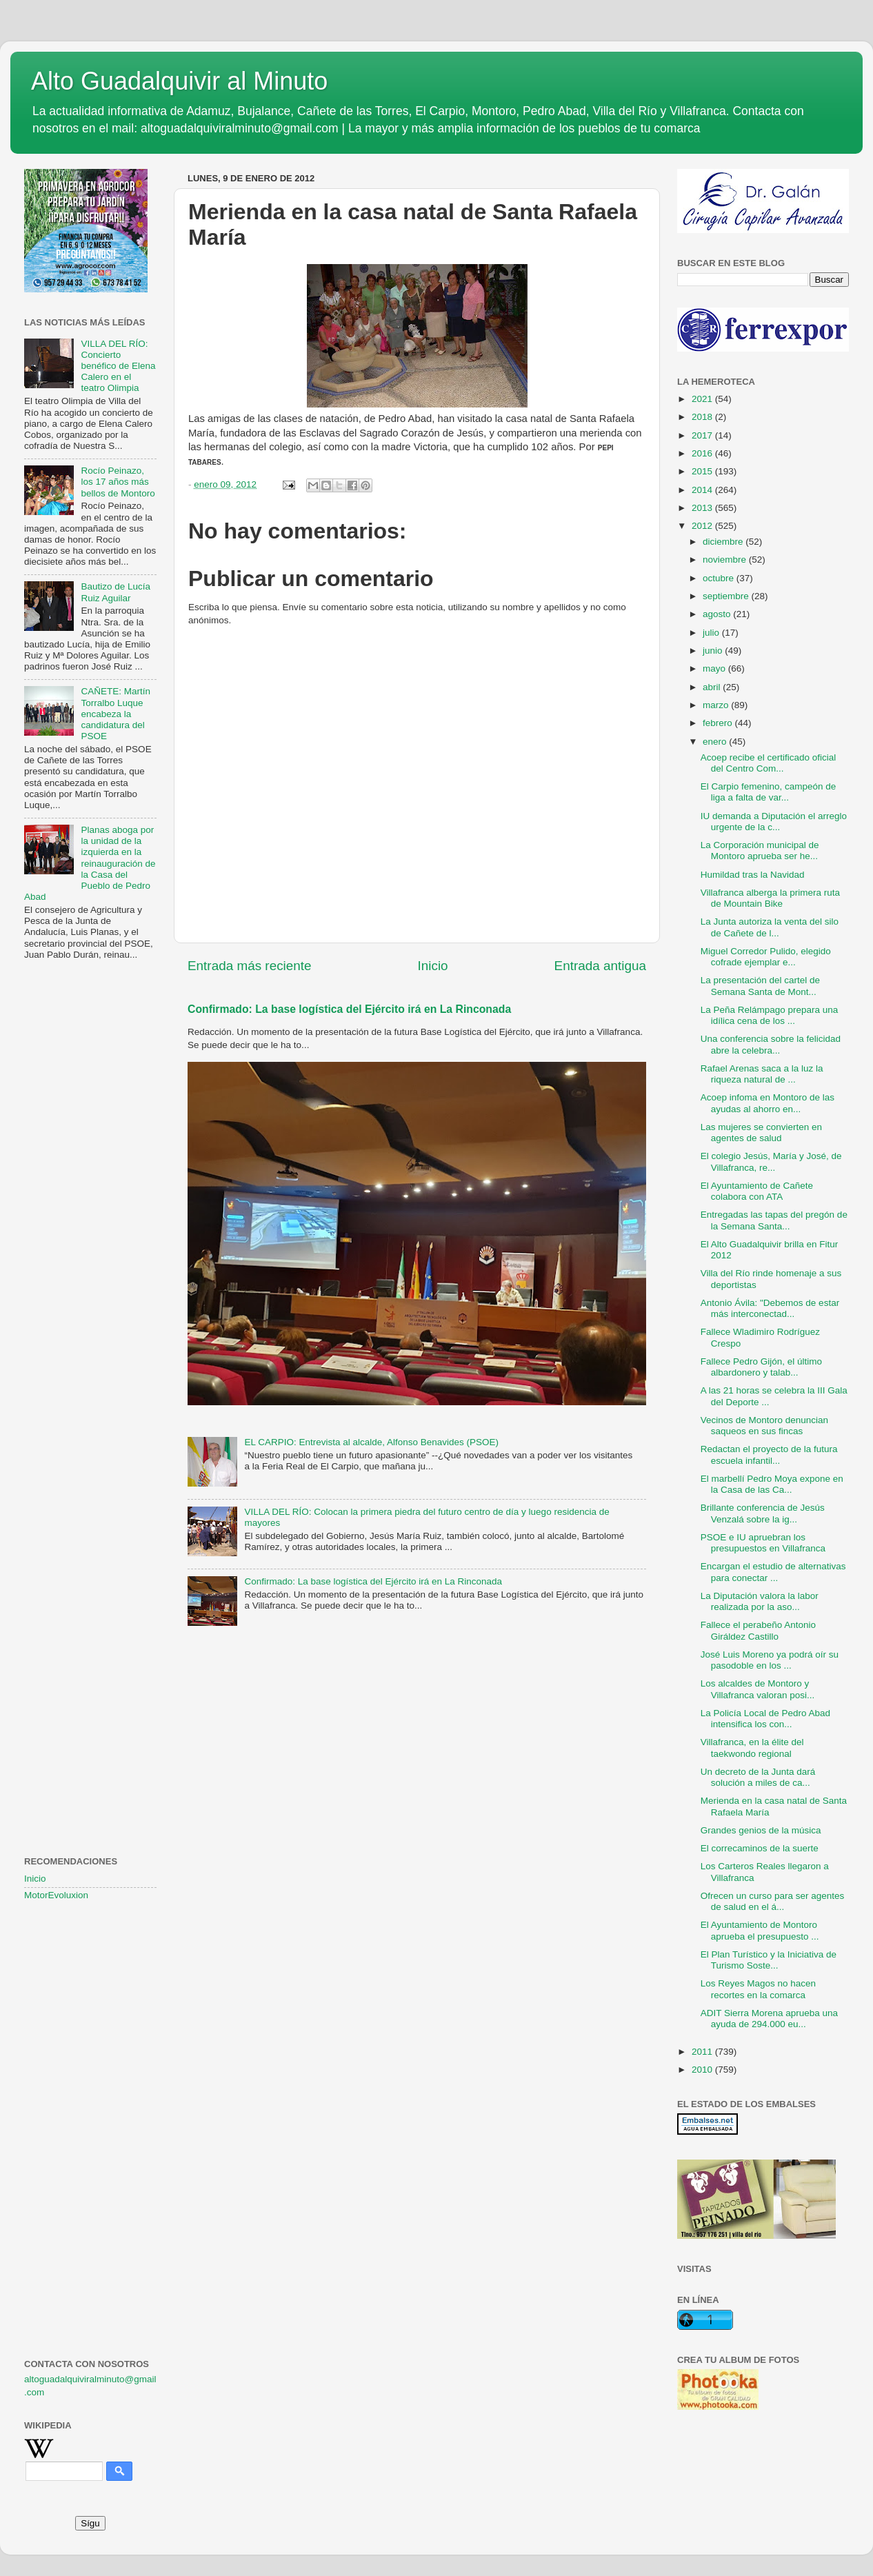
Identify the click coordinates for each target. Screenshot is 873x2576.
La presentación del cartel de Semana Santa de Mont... (760, 985)
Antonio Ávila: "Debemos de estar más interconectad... (770, 1308)
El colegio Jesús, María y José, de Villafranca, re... (771, 1161)
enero (716, 741)
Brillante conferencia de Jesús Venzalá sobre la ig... (763, 1513)
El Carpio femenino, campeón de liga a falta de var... (768, 792)
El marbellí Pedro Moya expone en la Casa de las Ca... (772, 1484)
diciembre (724, 541)
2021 (703, 399)
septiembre (727, 596)
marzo (717, 705)
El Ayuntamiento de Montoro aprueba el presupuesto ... (760, 1930)
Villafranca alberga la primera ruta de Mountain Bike (770, 898)
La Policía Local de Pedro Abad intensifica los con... (765, 1718)
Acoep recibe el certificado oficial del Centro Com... (768, 763)
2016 (703, 453)
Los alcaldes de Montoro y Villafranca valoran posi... (758, 1689)
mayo (715, 668)
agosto (718, 614)
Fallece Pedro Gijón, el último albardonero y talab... (761, 1367)
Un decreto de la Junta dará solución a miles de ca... (758, 1777)
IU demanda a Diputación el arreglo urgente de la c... (774, 821)
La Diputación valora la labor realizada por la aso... (760, 1601)
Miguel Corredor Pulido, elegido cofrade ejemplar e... (766, 956)
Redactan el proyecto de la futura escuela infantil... (769, 1454)
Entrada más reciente (250, 965)
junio (714, 650)
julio (712, 632)
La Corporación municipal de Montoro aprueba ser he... (760, 850)
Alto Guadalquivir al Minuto (179, 81)
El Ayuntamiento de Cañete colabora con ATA (757, 1191)
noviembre (726, 559)
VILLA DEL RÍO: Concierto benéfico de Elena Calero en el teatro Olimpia (118, 366)
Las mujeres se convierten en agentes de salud (761, 1132)
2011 (703, 2051)
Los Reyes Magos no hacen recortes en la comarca (758, 1989)
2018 (703, 417)
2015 (703, 471)
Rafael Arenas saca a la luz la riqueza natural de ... (762, 1074)
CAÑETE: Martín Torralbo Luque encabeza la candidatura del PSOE (115, 713)
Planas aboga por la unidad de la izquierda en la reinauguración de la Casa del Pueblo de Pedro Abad (89, 863)
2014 (703, 490)
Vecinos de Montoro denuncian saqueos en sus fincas (764, 1425)
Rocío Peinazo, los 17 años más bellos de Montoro (117, 481)
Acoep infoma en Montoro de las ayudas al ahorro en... (767, 1103)
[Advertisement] (90, 1194)
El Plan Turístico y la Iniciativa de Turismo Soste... (768, 1960)
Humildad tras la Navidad (753, 874)
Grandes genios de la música (761, 1830)
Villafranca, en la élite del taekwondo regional (752, 1747)
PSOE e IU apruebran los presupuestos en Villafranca (763, 1542)
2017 (703, 435)
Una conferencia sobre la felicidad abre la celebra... (771, 1044)
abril (713, 687)
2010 (703, 2069)
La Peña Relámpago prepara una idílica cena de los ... (770, 1015)
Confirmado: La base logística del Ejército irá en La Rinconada (349, 1009)
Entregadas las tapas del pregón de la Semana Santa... (774, 1220)
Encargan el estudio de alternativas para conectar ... (773, 1571)
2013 (703, 508)
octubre (719, 578)
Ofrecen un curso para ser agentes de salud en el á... (773, 1901)
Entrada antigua (600, 965)
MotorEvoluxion (56, 1895)
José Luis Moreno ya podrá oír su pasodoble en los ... (770, 1660)
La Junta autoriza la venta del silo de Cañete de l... (770, 927)
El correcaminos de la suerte (760, 1848)
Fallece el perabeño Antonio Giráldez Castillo (758, 1630)
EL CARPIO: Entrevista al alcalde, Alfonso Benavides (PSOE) (371, 1442)
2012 (703, 526)
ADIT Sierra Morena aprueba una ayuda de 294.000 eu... (769, 2018)
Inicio (433, 965)
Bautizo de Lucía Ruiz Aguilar (115, 592)
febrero (719, 723)
